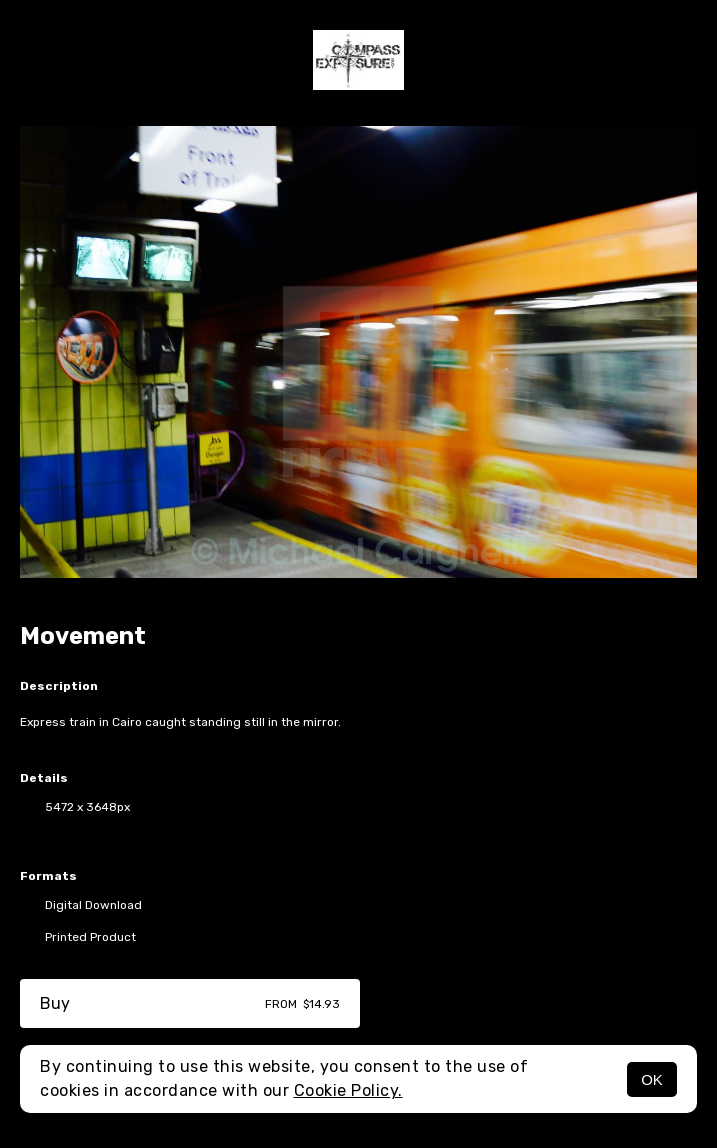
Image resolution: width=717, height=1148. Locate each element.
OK (652, 1079)
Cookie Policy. (348, 1090)
